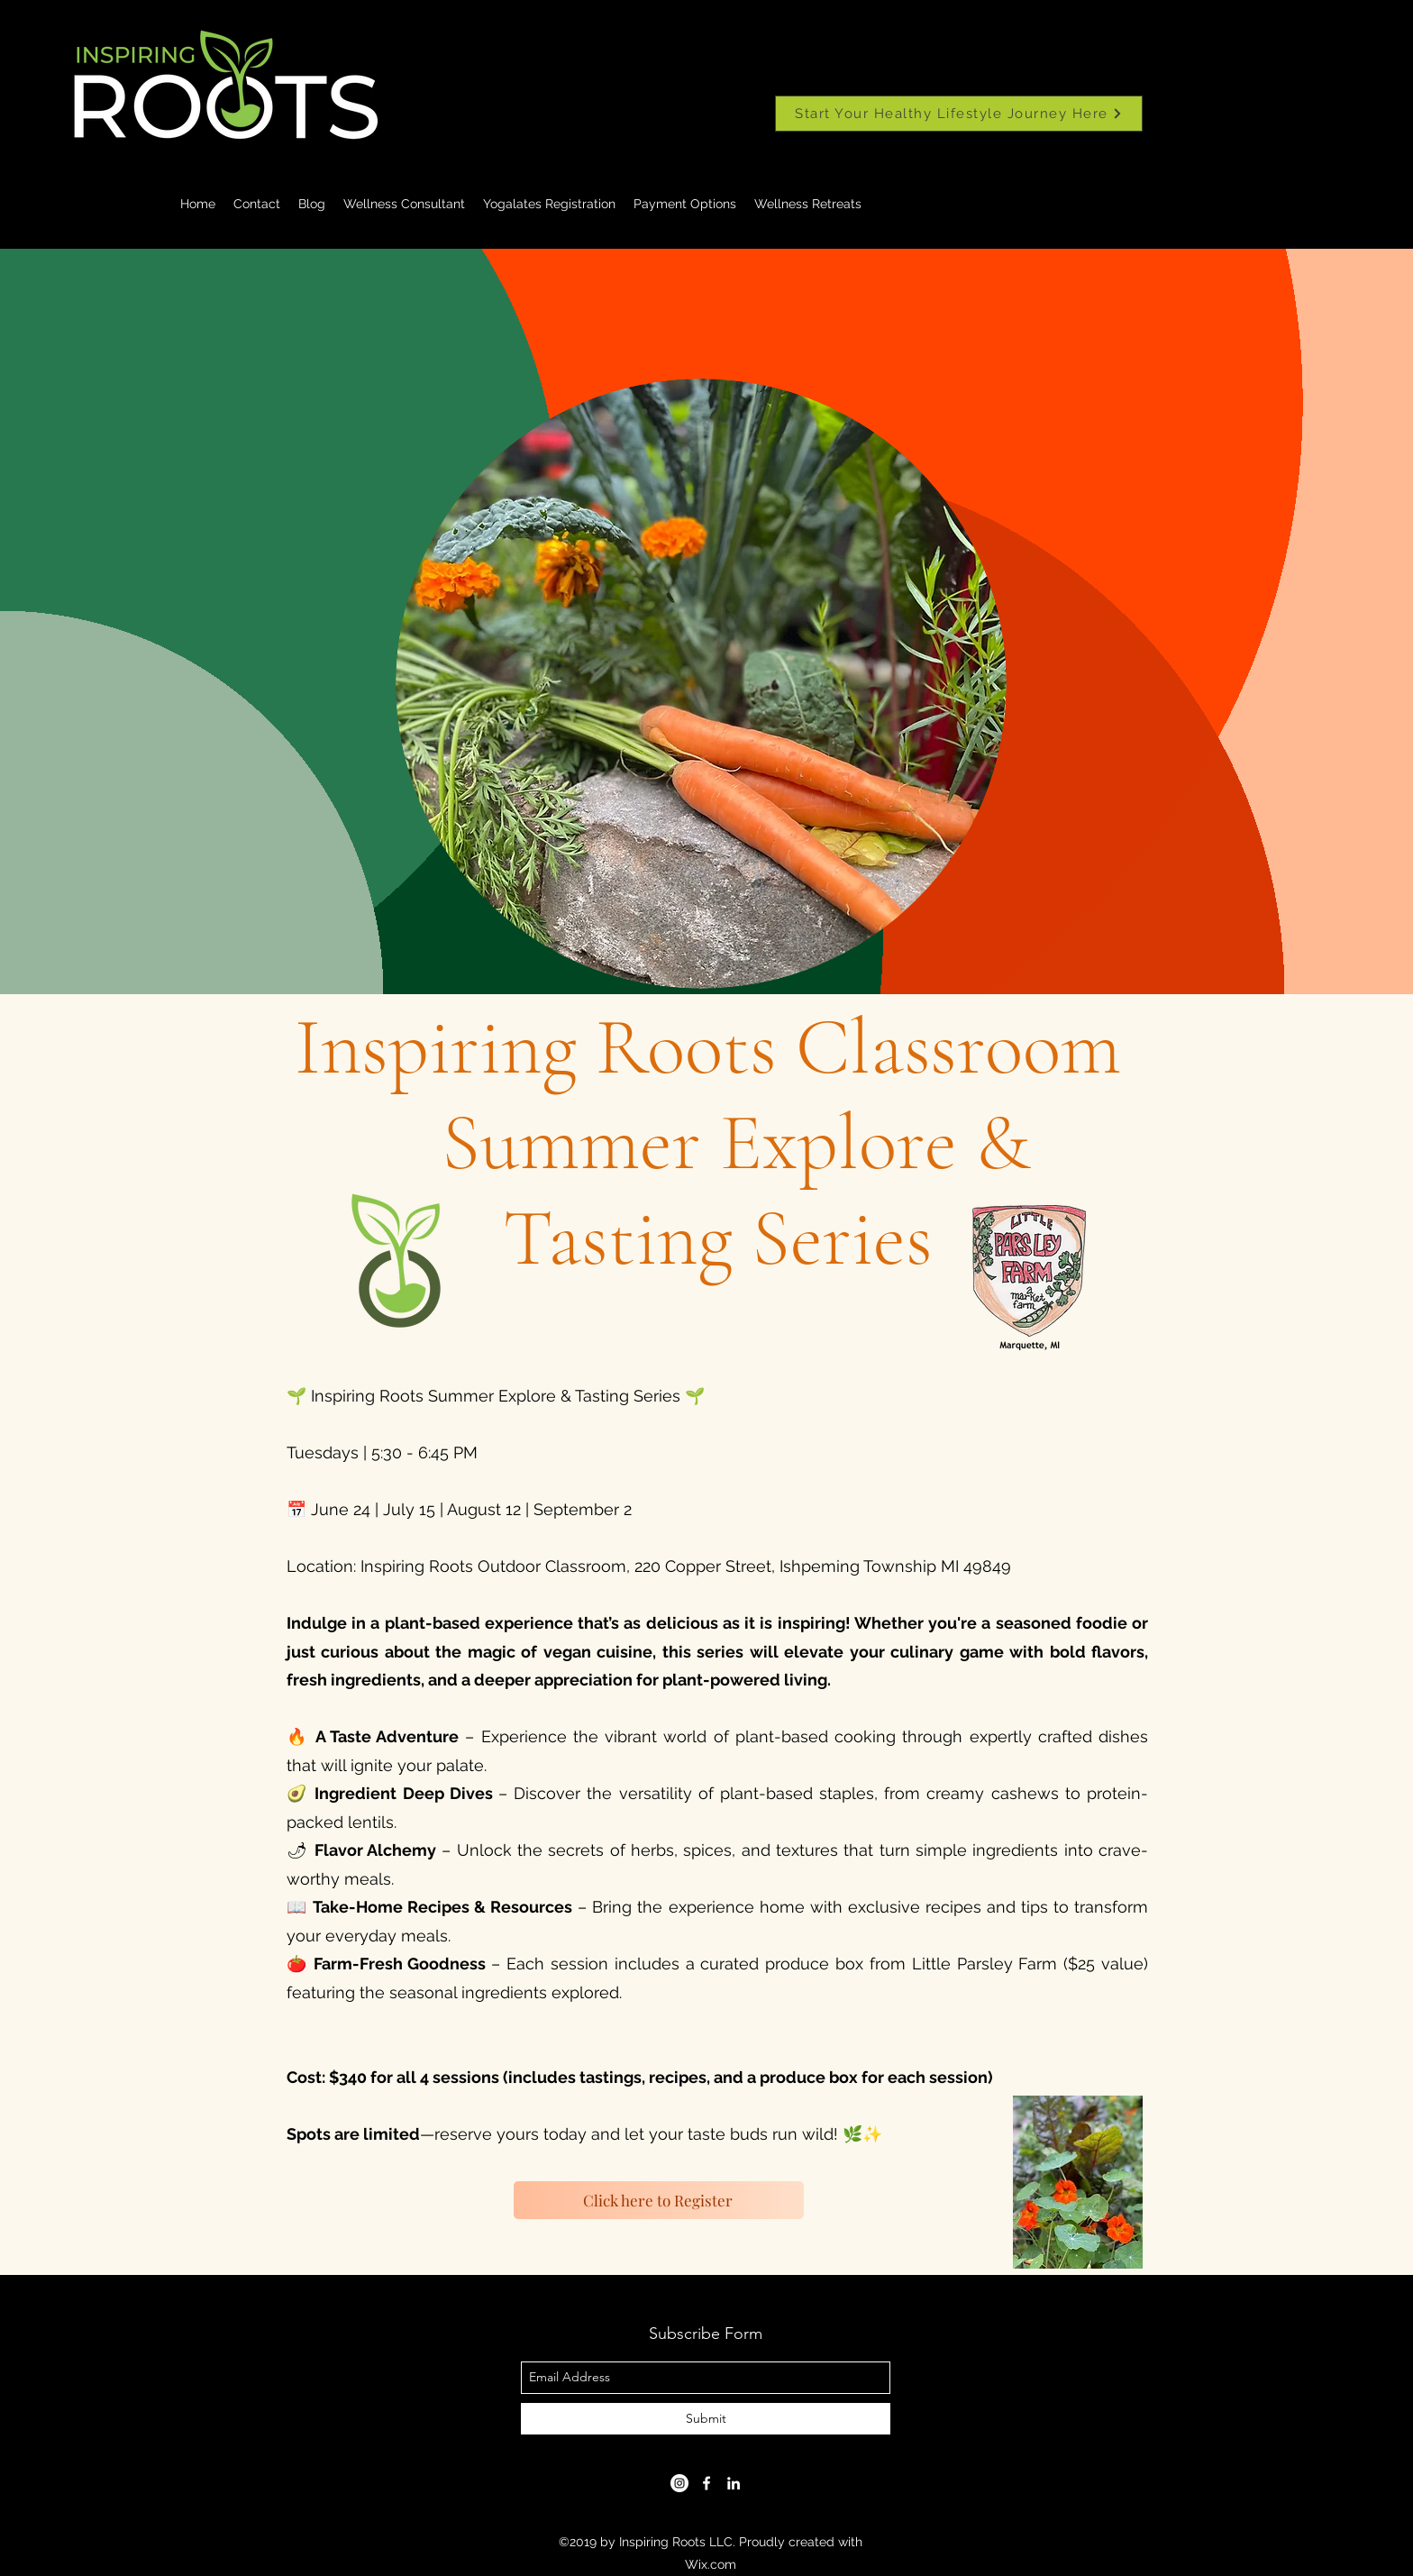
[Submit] (705, 2418)
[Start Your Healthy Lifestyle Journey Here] (959, 114)
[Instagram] (679, 2483)
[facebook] (706, 2483)
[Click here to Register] (659, 2200)
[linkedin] (734, 2483)
